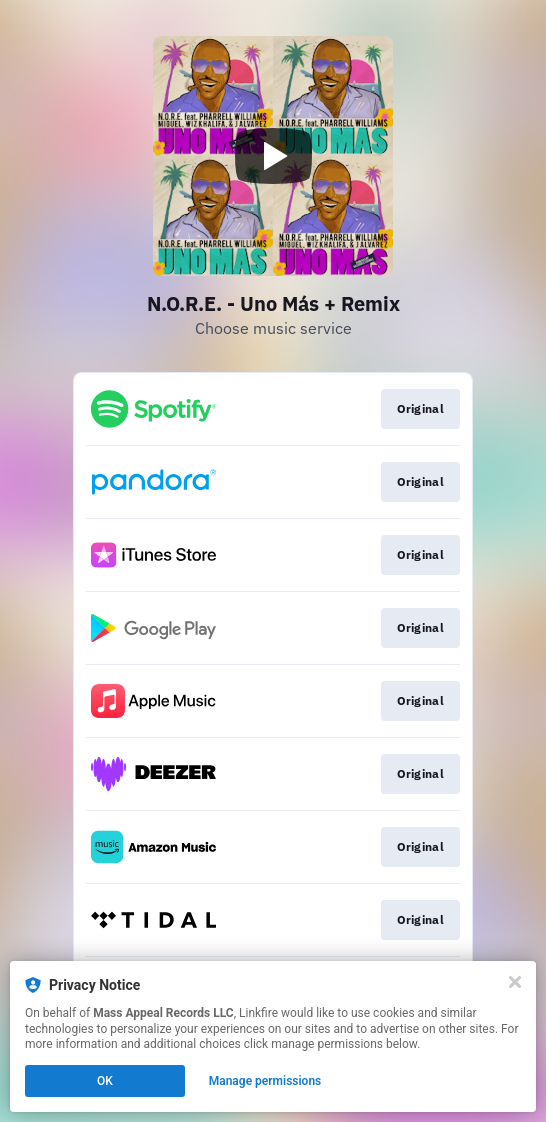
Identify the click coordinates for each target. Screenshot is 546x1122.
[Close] (515, 982)
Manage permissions (265, 1081)
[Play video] (273, 156)
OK (105, 1081)
